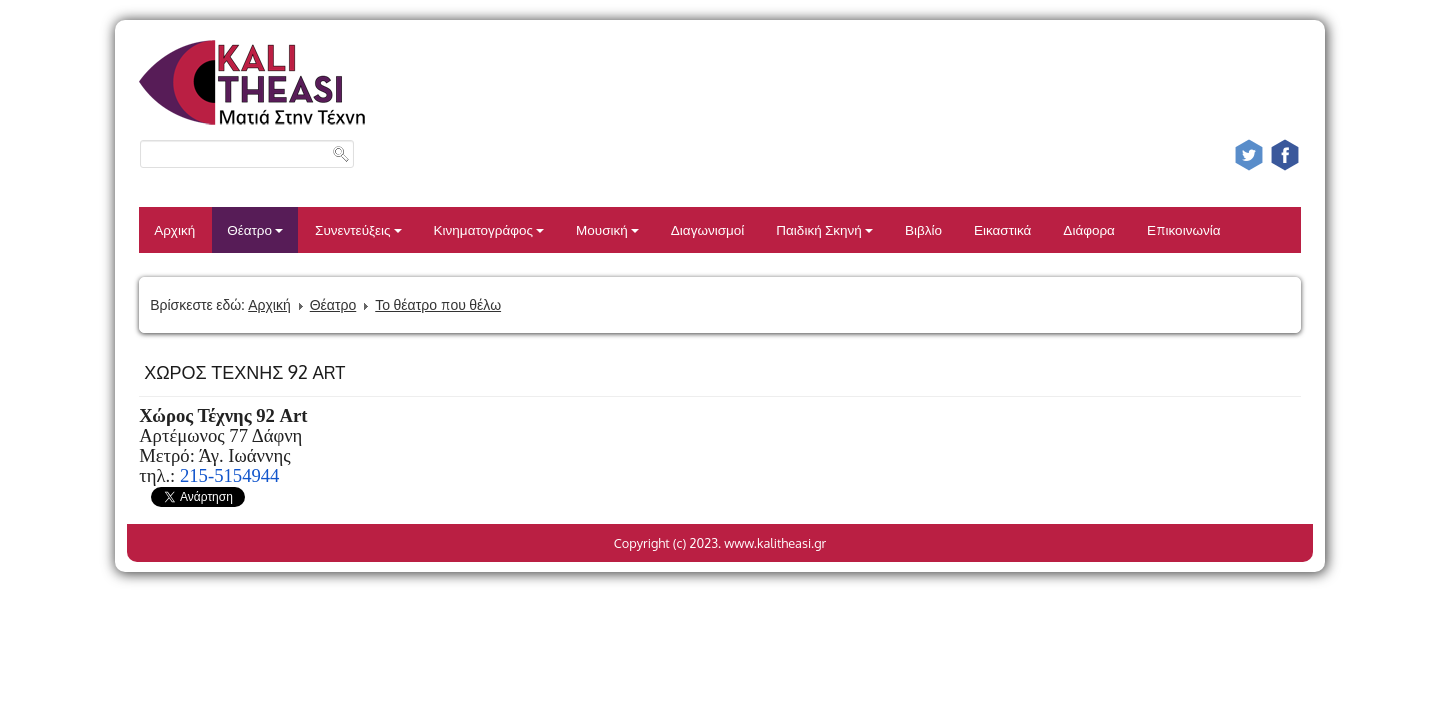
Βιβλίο (923, 229)
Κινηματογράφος (489, 229)
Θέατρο (255, 229)
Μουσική (607, 229)
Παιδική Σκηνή (824, 229)
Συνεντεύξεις (358, 229)
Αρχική (174, 229)
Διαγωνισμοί (707, 229)
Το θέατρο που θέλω (438, 304)
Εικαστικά (1002, 229)
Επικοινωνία (1184, 229)
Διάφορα (1089, 229)
